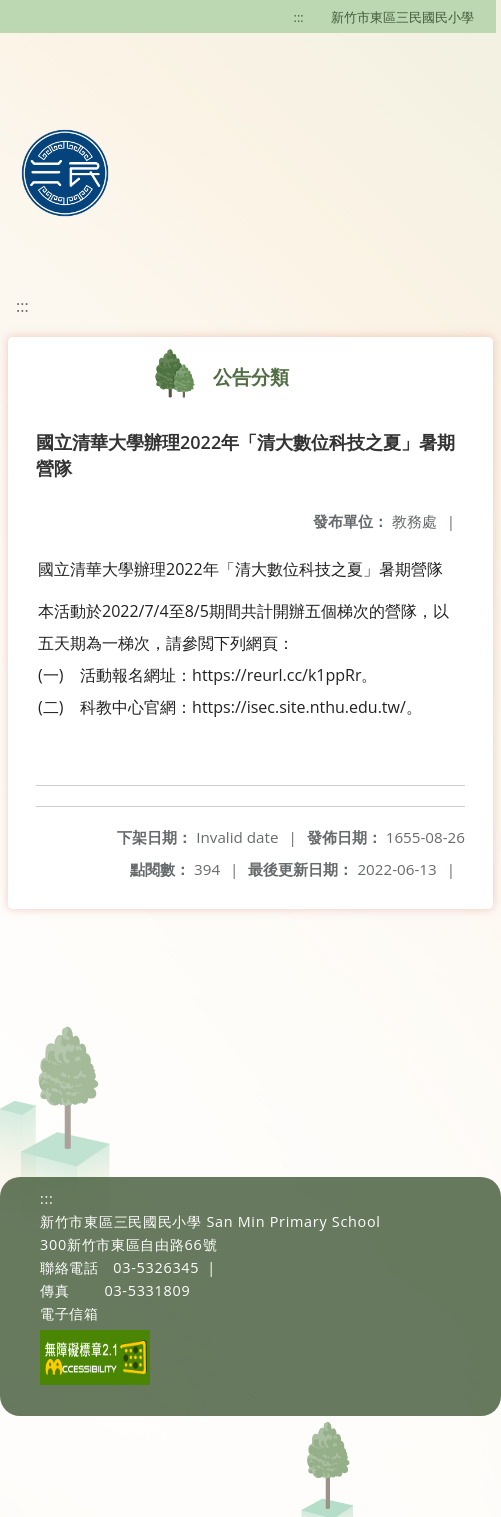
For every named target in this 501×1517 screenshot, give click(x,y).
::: (299, 17)
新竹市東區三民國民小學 (402, 17)
